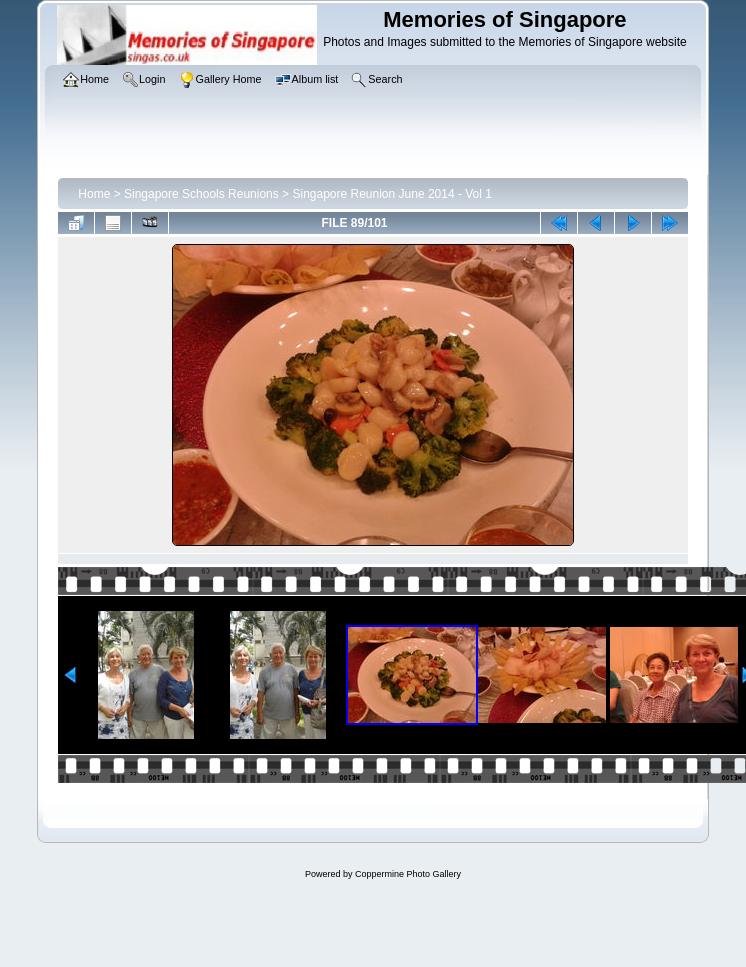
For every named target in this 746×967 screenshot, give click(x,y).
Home (94, 194)
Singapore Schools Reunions (201, 194)
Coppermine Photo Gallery (408, 874)
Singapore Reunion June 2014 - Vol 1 (391, 194)
